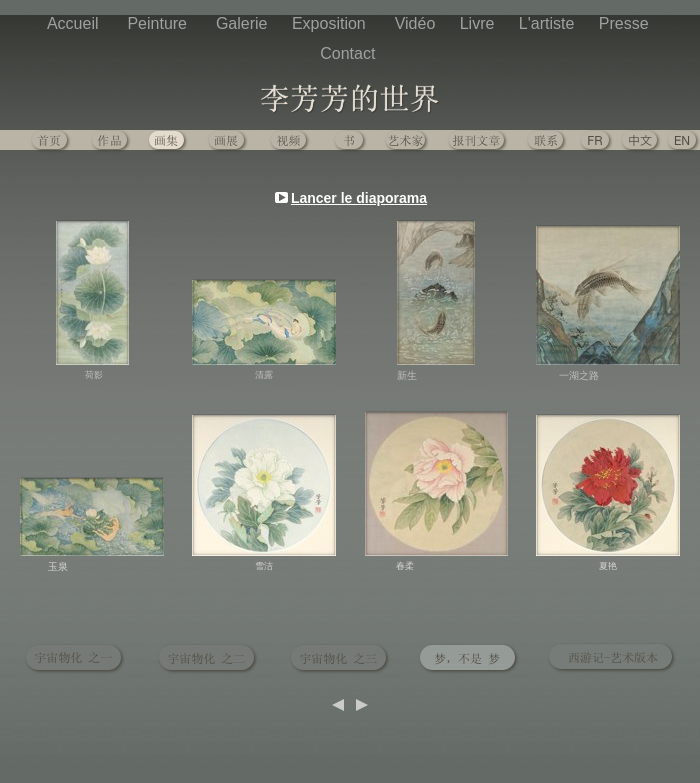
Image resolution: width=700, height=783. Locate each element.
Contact (350, 53)
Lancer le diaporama (359, 198)
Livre (479, 23)
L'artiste (549, 23)
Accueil (77, 23)
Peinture (161, 23)
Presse (626, 23)
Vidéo (417, 23)
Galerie (244, 23)
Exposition (333, 23)
